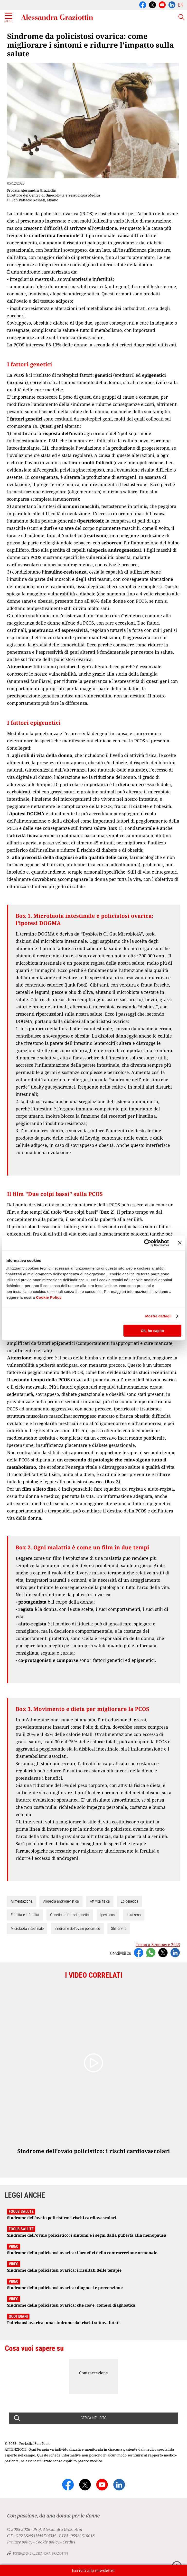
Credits (69, 2542)
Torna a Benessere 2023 (158, 1944)
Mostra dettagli (158, 1316)
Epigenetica (129, 1901)
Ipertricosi (107, 1915)
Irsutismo (133, 1915)
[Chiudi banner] (179, 1243)
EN (180, 5)
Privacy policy (19, 2542)
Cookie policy (47, 2542)
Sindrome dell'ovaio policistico (77, 1928)
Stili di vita (119, 1928)
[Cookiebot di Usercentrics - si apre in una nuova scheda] (147, 1242)
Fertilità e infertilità (25, 1915)
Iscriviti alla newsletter (93, 2570)
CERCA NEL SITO (93, 2418)
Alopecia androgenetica (61, 1901)
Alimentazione (21, 1901)
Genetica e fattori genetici (69, 1915)
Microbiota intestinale (27, 1928)
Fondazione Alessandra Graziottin (40, 2553)
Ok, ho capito (152, 1331)
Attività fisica (100, 1901)
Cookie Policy (49, 1297)
